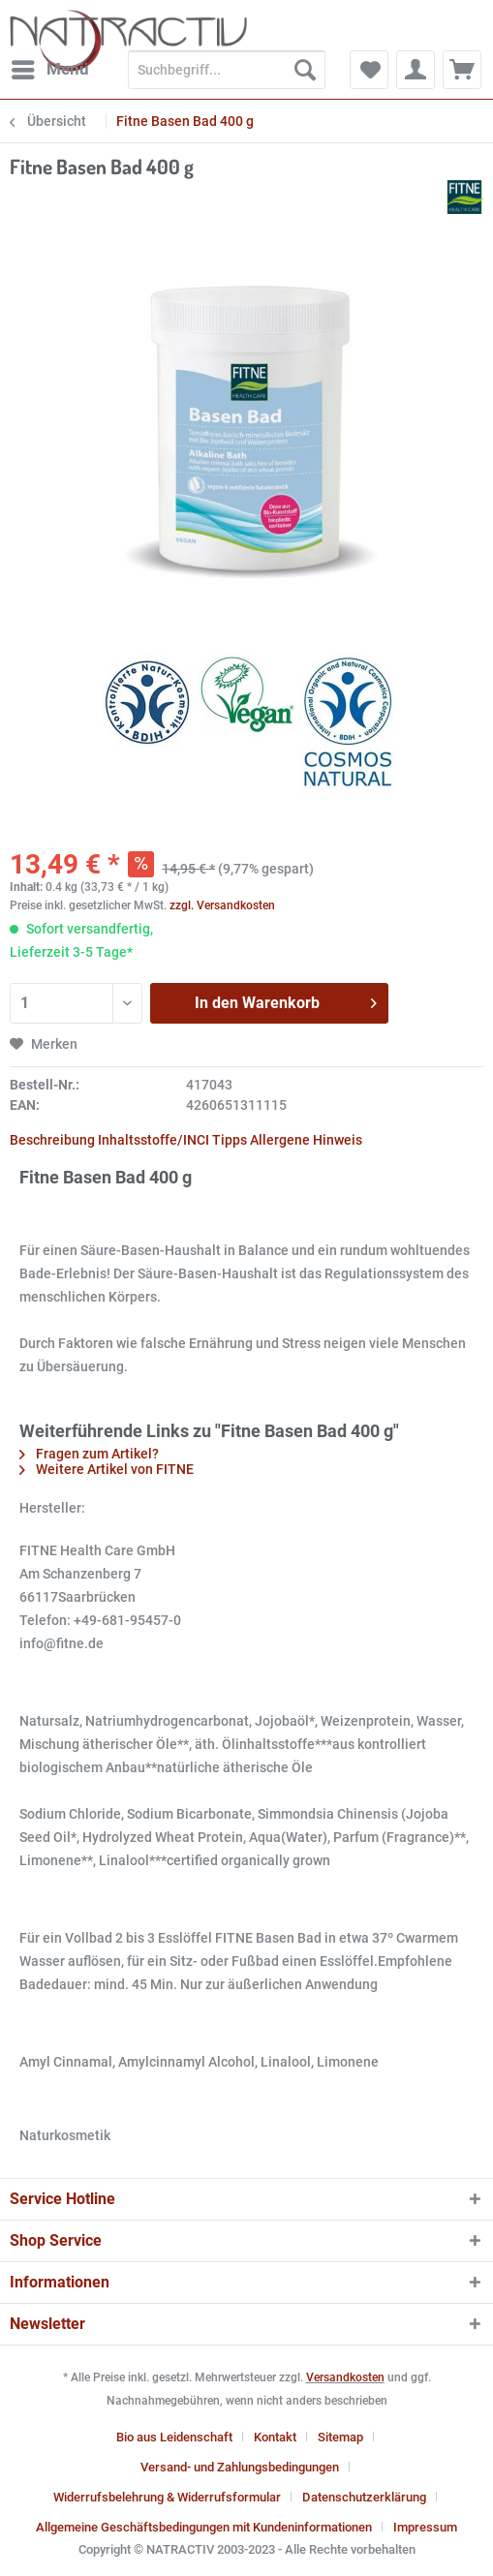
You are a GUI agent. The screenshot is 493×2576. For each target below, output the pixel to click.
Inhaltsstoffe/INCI (153, 1140)
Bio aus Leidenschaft (174, 2437)
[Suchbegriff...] (226, 69)
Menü (50, 66)
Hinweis (337, 1140)
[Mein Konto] (415, 69)
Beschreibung (52, 1140)
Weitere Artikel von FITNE (106, 1469)
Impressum (425, 2527)
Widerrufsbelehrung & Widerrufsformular (167, 2497)
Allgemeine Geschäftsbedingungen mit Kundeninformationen (204, 2527)
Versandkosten (345, 2377)
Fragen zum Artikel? (89, 1453)
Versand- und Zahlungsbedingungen (239, 2467)
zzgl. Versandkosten (222, 905)
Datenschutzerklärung (364, 2497)
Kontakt (275, 2437)
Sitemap (340, 2437)
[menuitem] (49, 69)
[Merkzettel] (369, 69)
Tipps (229, 1140)
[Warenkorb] (462, 69)
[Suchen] (305, 69)
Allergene (280, 1140)
